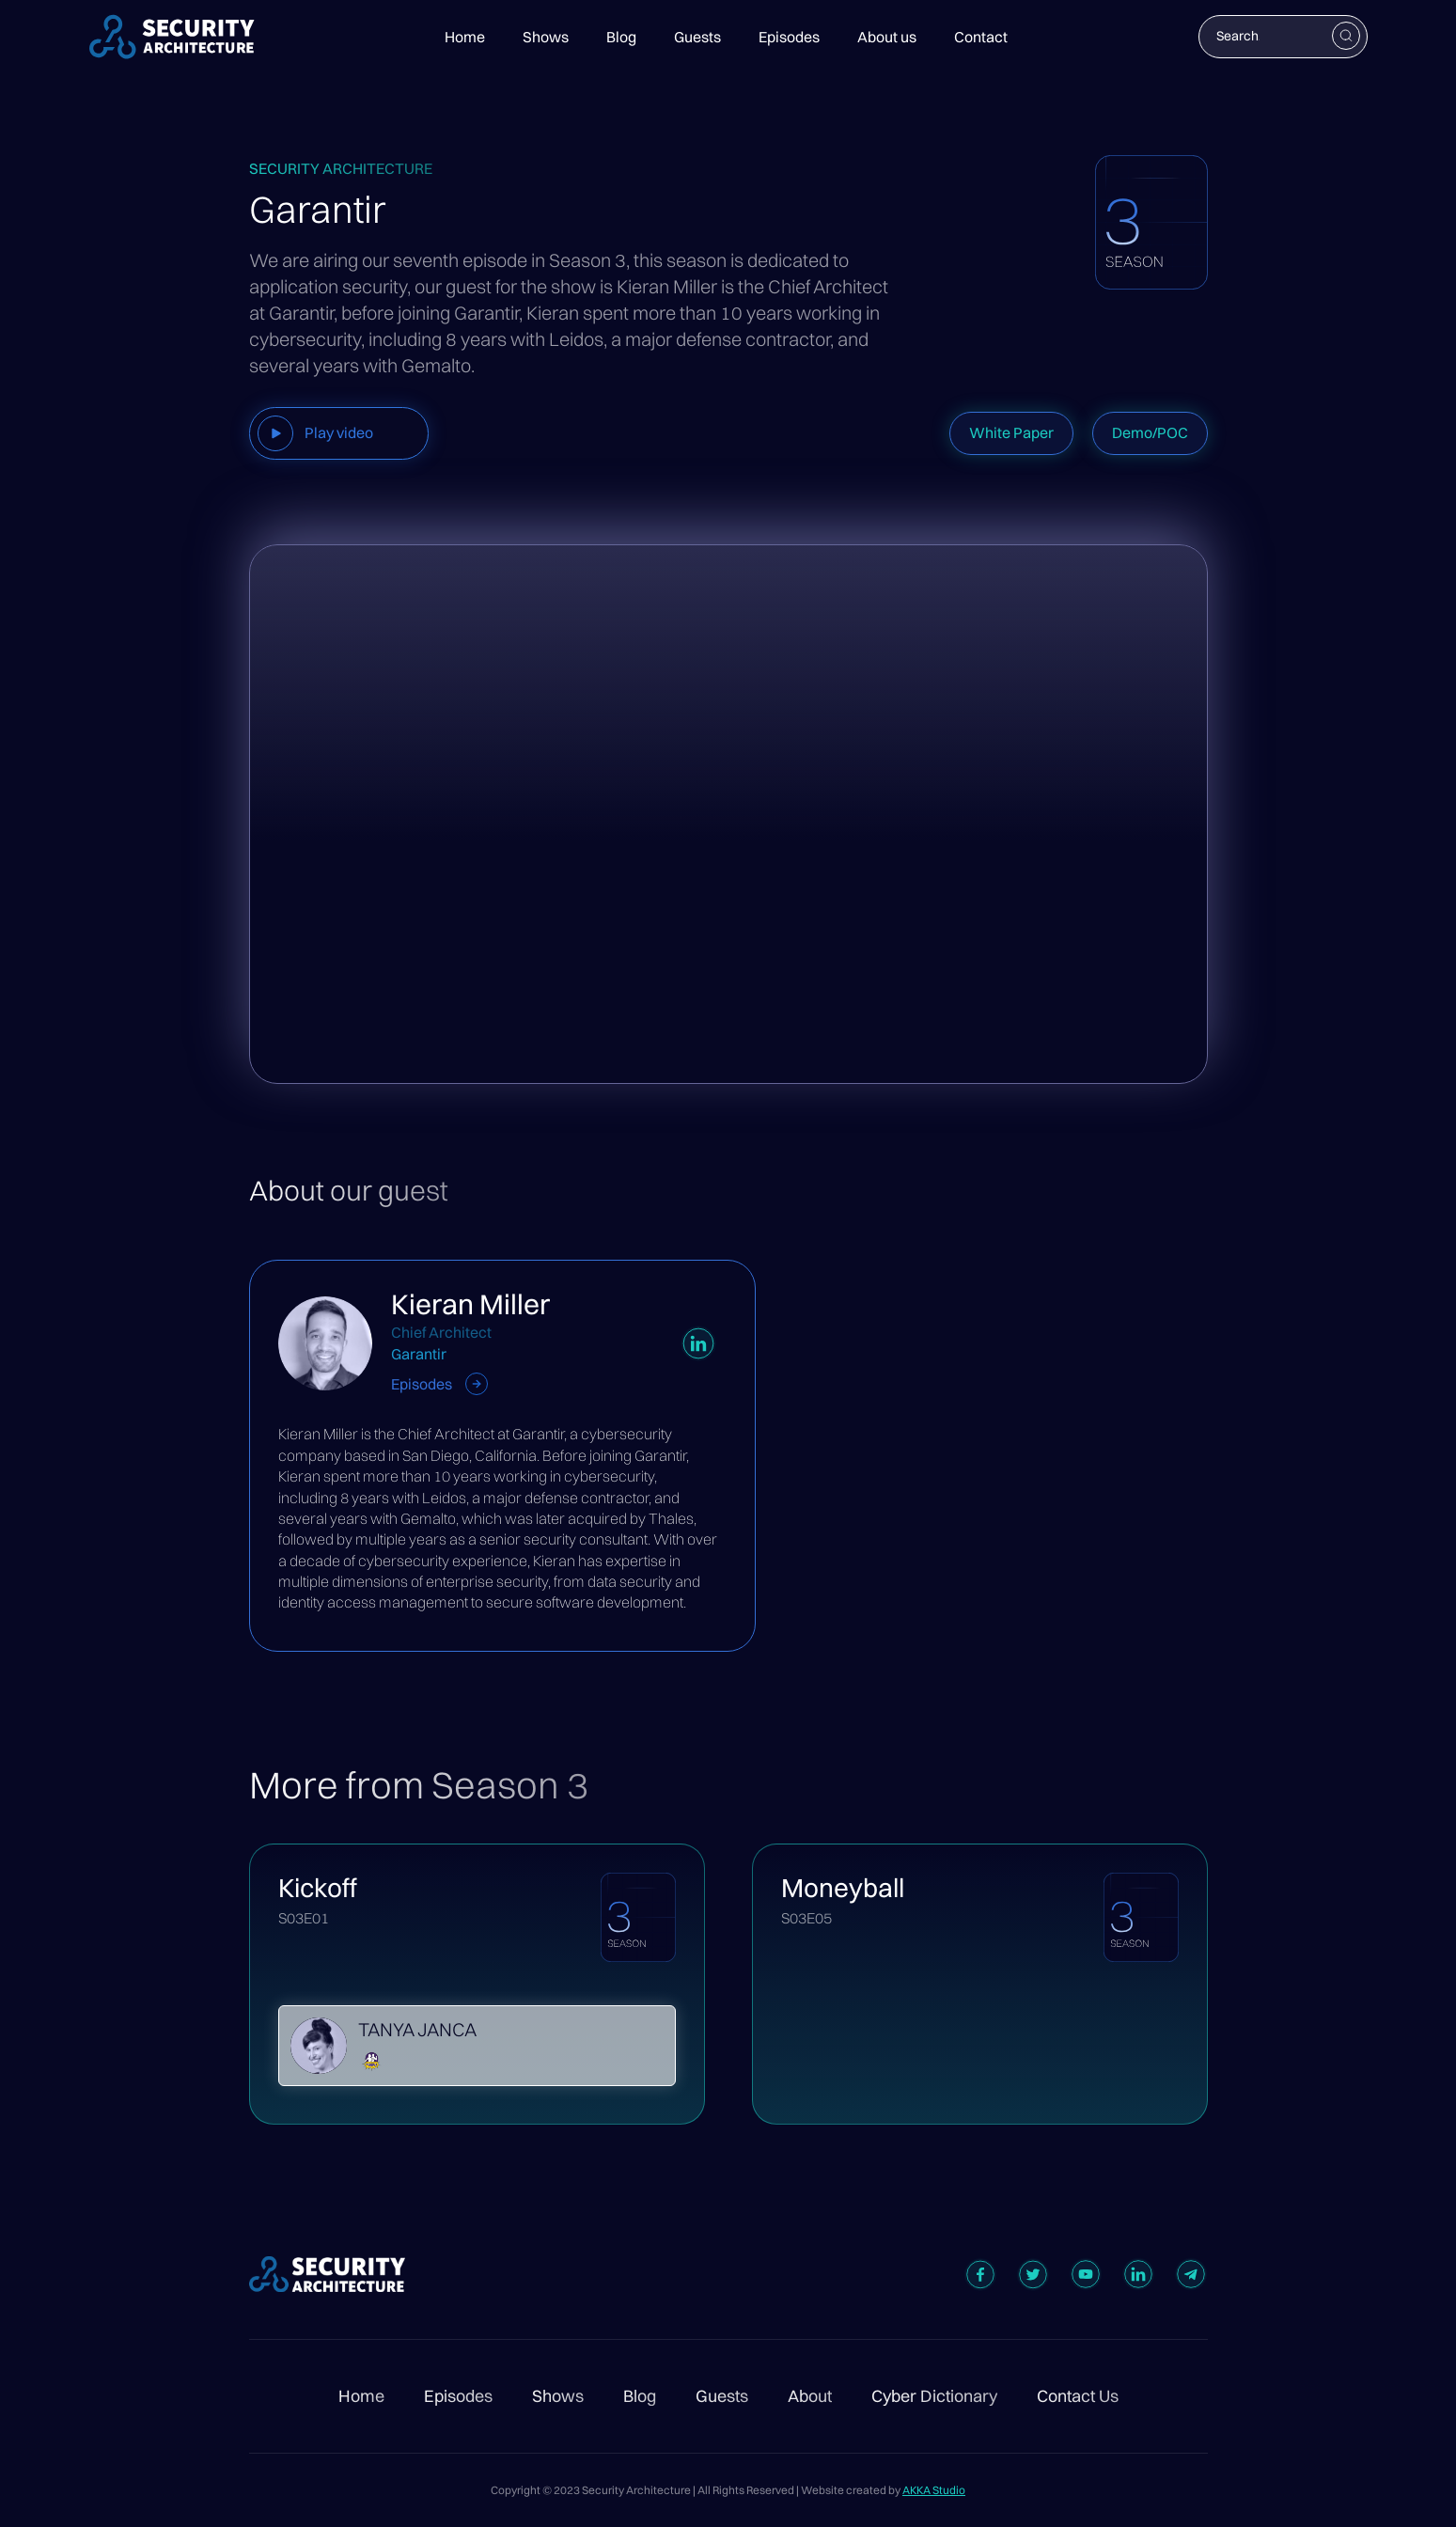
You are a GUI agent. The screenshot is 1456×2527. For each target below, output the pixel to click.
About (810, 2396)
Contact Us (1078, 2396)
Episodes (789, 36)
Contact (981, 36)
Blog (621, 36)
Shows (546, 36)
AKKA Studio (933, 2490)
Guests (697, 36)
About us (886, 36)
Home (465, 36)
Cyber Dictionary (934, 2396)
